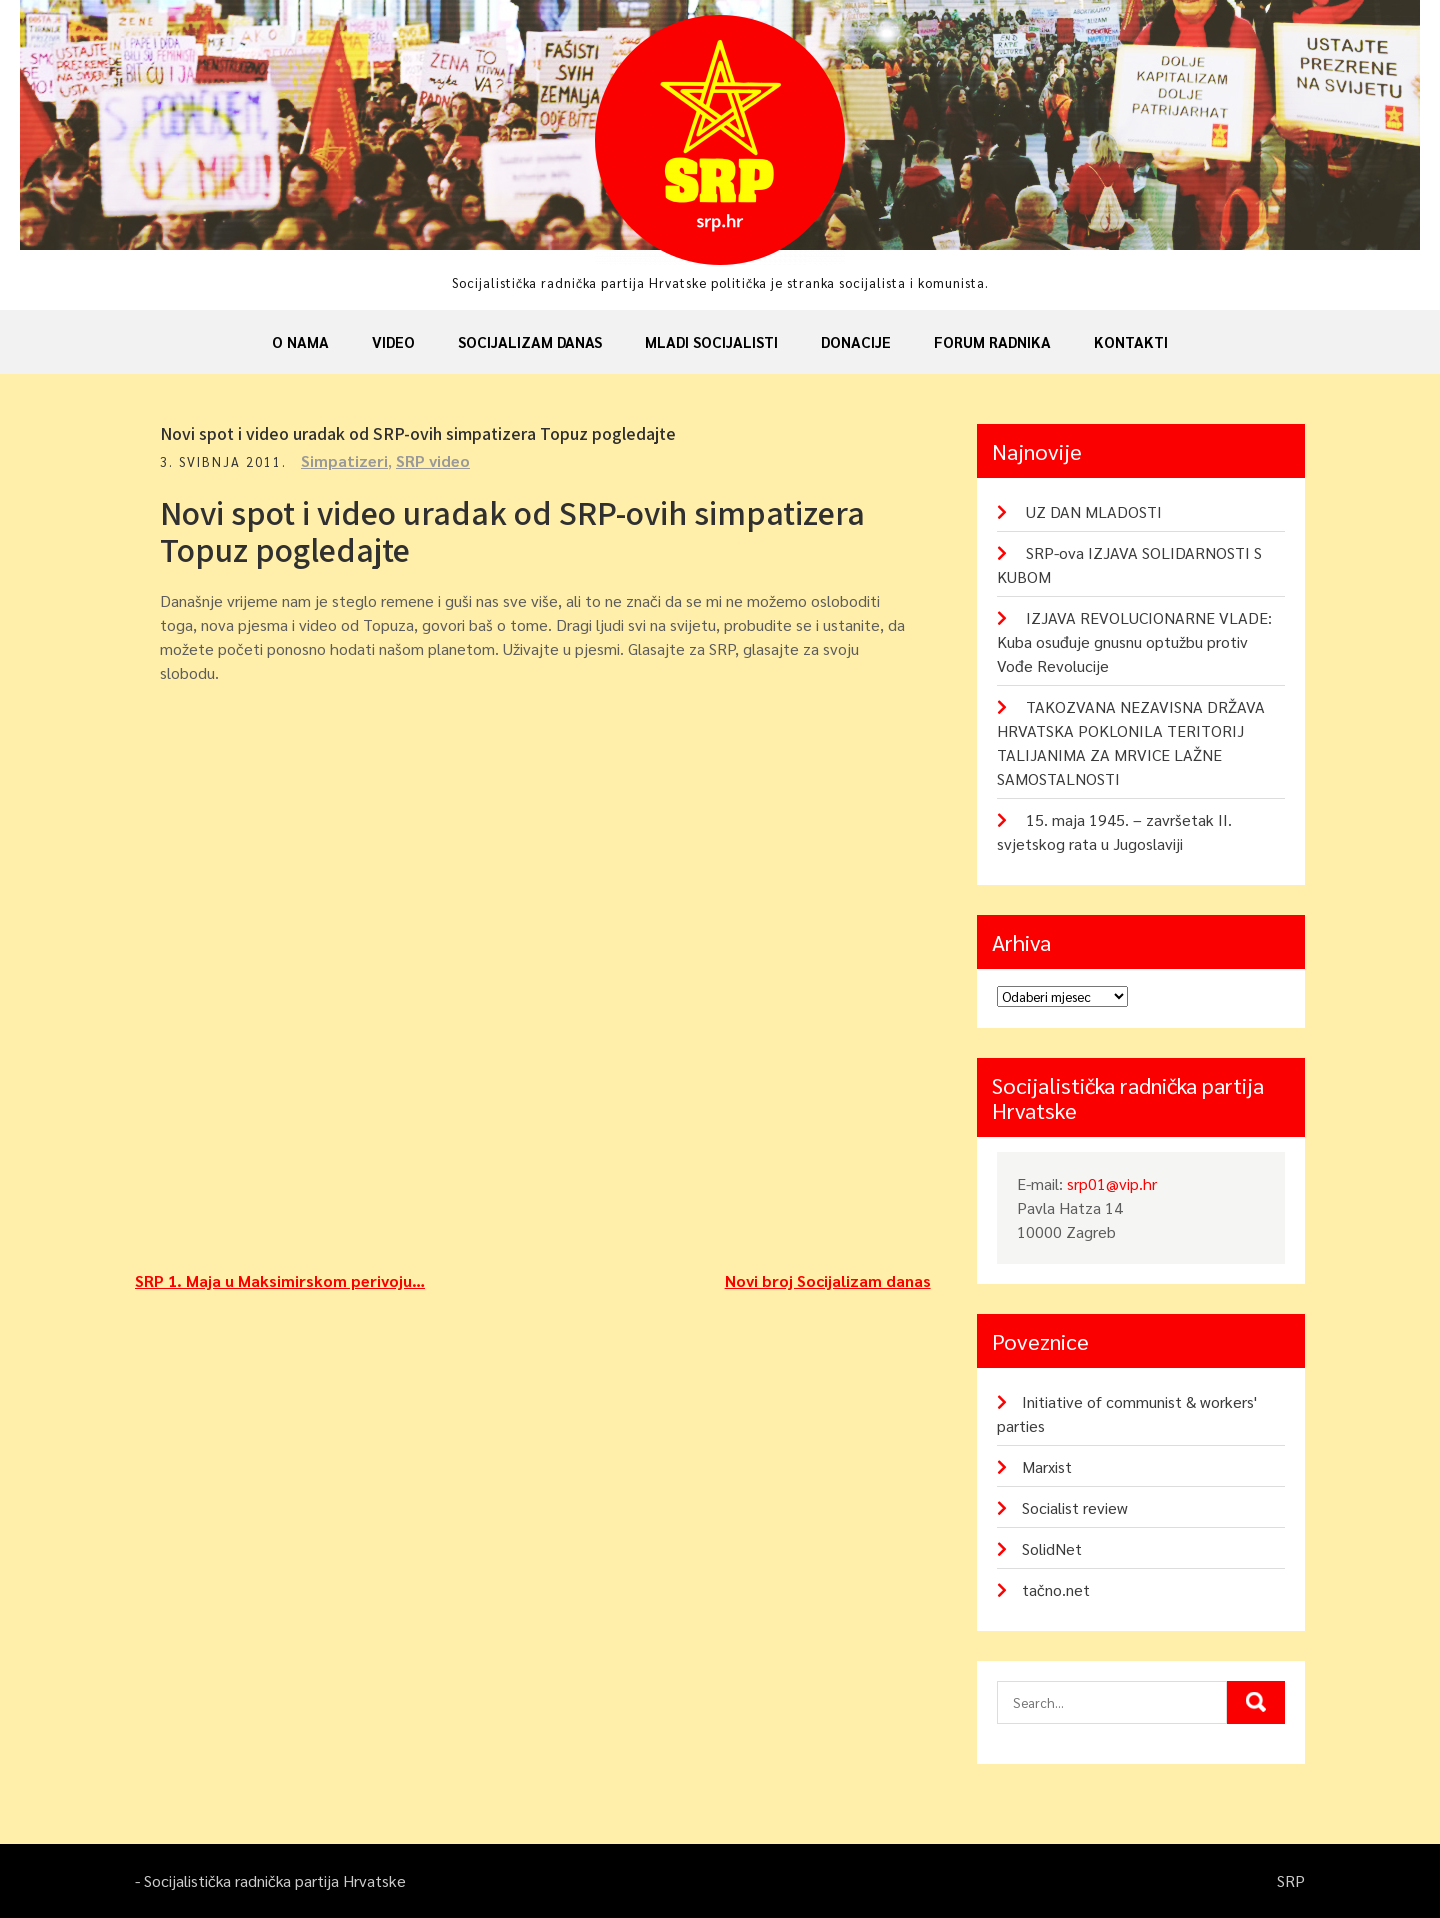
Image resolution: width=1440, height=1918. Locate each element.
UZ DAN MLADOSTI (1094, 511)
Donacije (856, 341)
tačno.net (1056, 1589)
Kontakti (1131, 341)
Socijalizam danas (530, 341)
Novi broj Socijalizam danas (828, 1280)
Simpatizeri (344, 460)
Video (393, 341)
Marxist (1047, 1466)
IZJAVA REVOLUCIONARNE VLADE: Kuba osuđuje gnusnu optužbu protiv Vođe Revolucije (1134, 641)
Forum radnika (992, 341)
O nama (300, 341)
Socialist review (1075, 1507)
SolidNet (1052, 1548)
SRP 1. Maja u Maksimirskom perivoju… (280, 1280)
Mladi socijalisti (711, 341)
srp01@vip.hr (1112, 1183)
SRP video (433, 460)
